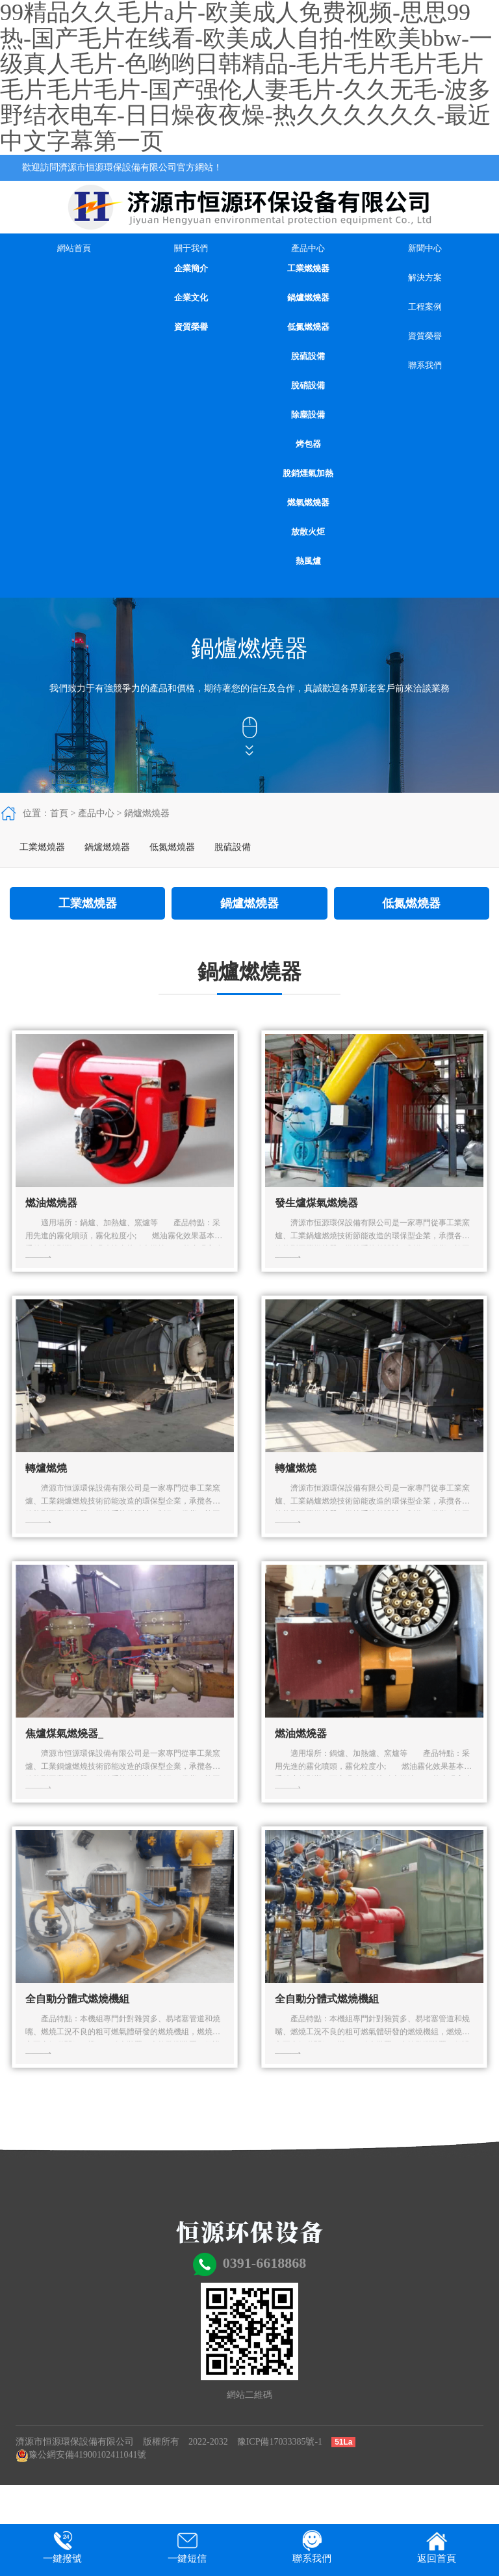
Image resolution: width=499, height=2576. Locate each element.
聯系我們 (425, 365)
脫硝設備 (308, 385)
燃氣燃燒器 (308, 502)
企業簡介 (191, 268)
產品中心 (308, 248)
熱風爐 (308, 561)
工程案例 (425, 307)
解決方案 (425, 277)
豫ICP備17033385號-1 (279, 2442)
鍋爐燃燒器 (308, 297)
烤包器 (308, 444)
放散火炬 (308, 532)
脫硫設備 (308, 356)
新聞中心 (425, 248)
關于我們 (191, 248)
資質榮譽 (191, 327)
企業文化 (191, 297)
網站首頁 (74, 248)
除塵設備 (308, 414)
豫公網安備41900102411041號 (81, 2455)
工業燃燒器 (308, 268)
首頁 (59, 813)
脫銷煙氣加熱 (308, 473)
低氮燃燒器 (308, 327)
